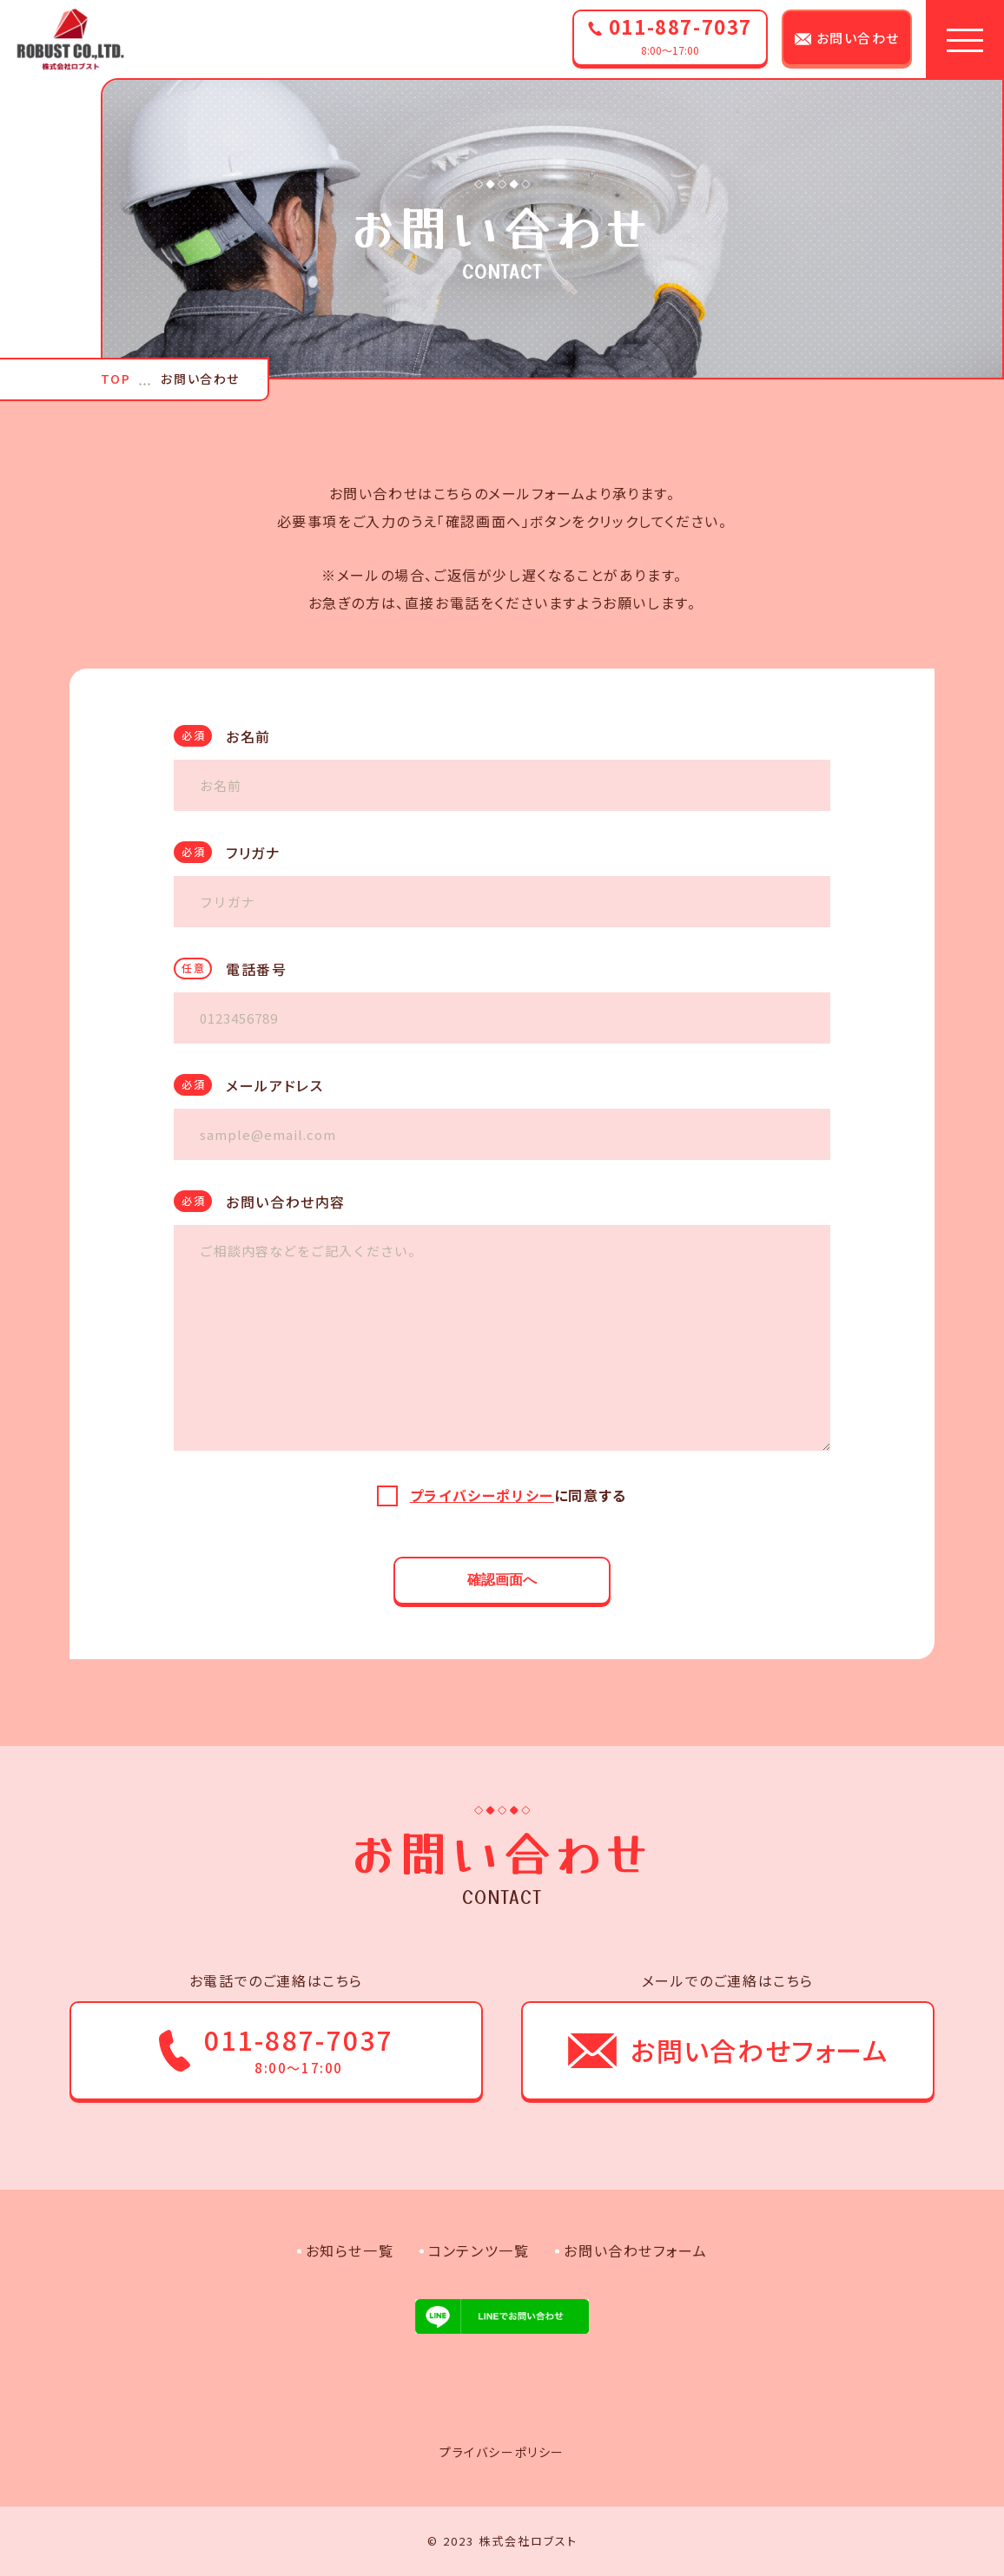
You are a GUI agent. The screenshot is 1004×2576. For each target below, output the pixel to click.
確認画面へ (502, 1579)
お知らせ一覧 (350, 2250)
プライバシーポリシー (482, 1495)
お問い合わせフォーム (635, 2250)
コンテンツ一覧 (478, 2250)
